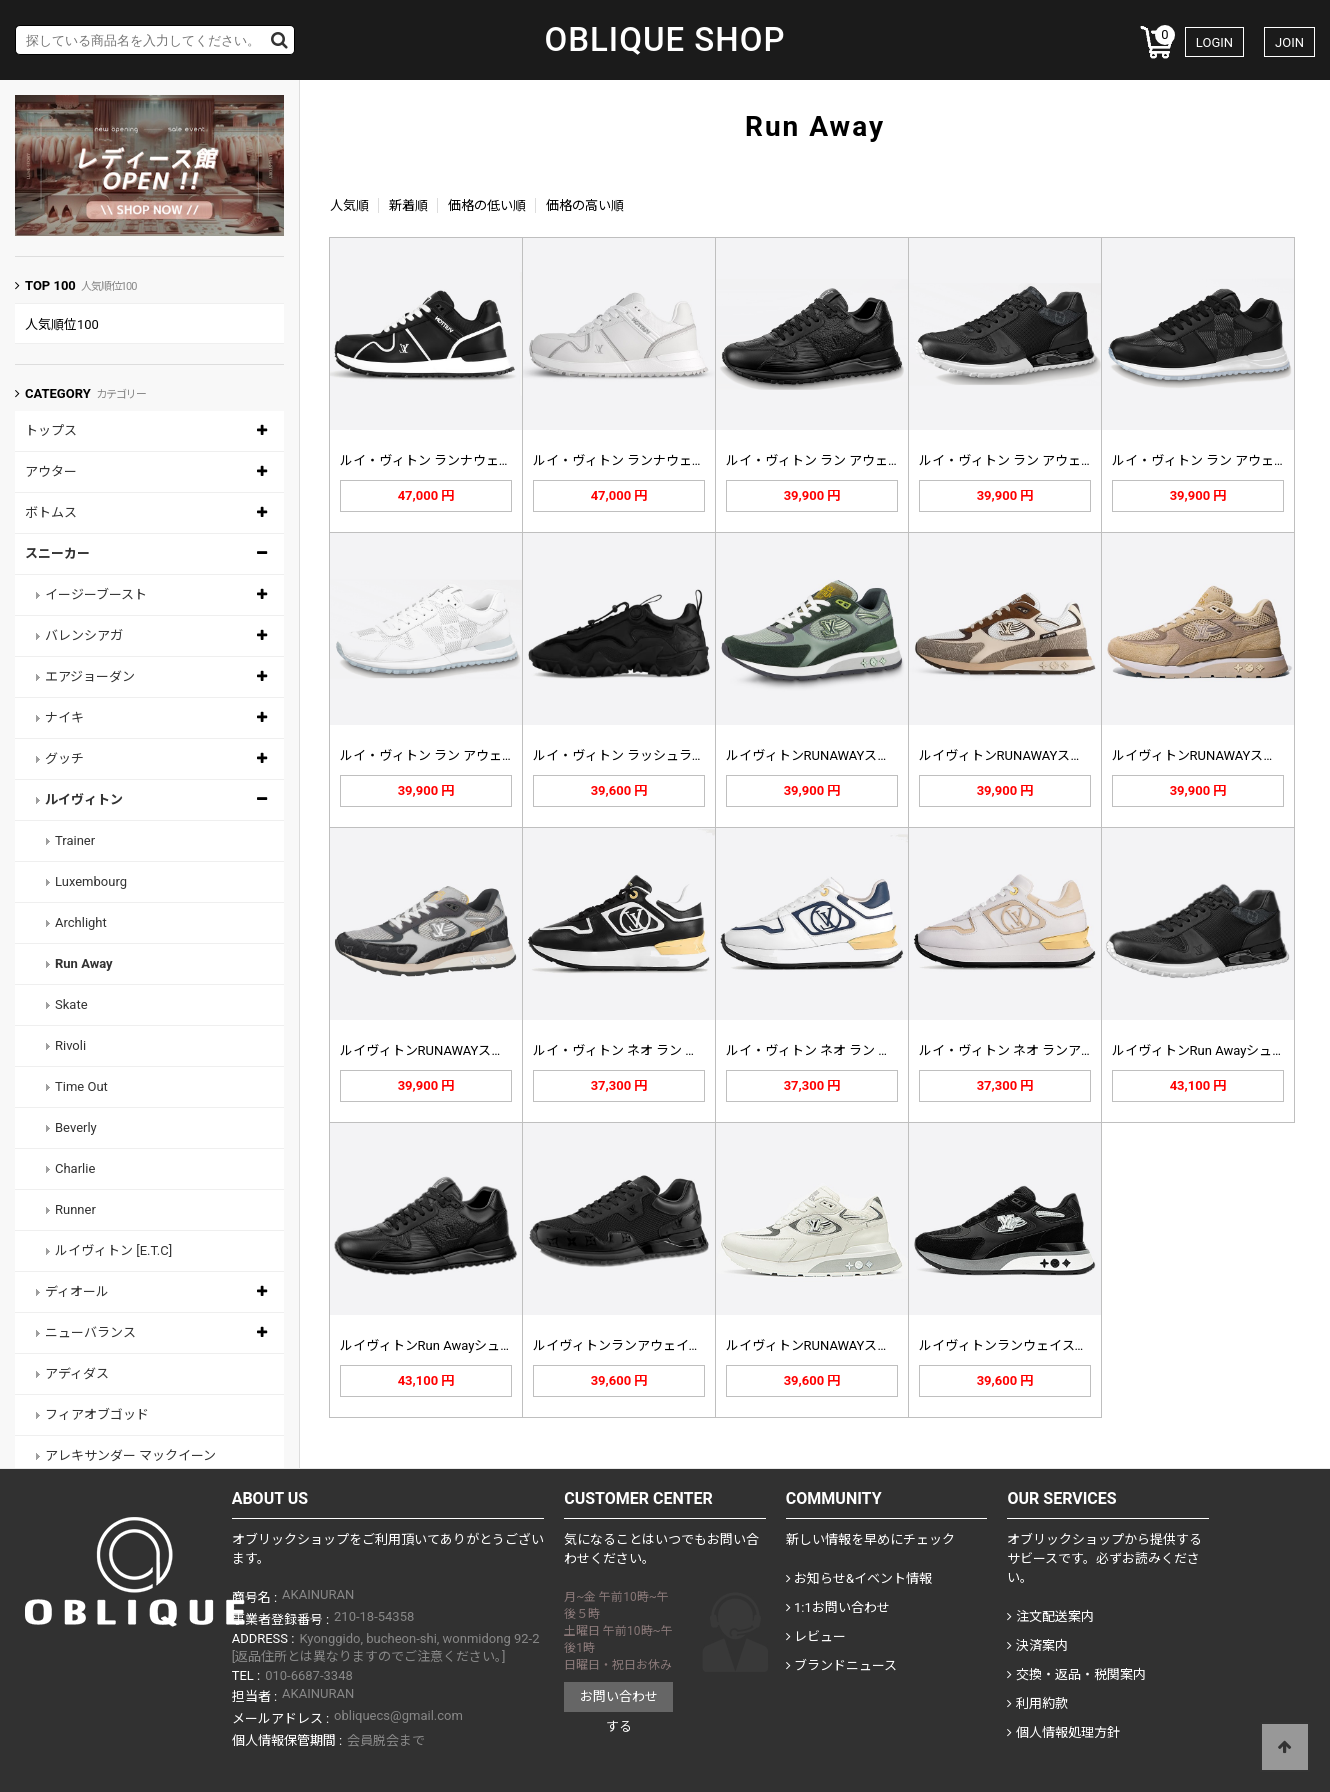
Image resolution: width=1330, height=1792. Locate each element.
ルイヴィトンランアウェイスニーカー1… (651, 1345)
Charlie (75, 1168)
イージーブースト (96, 594)
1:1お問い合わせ (838, 1607)
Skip (0, 0)
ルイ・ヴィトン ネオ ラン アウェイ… (639, 1050)
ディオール (77, 1291)
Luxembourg (91, 881)
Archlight (81, 922)
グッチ (64, 758)
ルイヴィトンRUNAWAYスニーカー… (832, 1345)
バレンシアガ (84, 635)
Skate (71, 1004)
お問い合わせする (619, 1700)
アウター (51, 471)
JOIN (1289, 42)
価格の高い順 (585, 205)
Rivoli (70, 1045)
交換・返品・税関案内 (1076, 1674)
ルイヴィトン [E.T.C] (113, 1250)
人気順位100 (62, 324)
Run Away (84, 963)
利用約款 (1037, 1703)
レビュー (816, 1636)
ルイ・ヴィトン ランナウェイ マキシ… (451, 460)
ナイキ (64, 717)
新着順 (408, 205)
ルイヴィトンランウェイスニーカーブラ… (1040, 1345)
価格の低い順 (487, 205)
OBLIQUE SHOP (664, 40)
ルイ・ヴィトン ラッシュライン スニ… (644, 755)
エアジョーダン (90, 676)
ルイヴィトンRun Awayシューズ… (1209, 1050)
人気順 (349, 205)
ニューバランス (90, 1332)
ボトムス (51, 512)
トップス (51, 430)
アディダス (77, 1373)
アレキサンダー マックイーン (130, 1455)
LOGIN (1214, 42)
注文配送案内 (1050, 1616)
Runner (75, 1209)
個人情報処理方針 (1063, 1732)
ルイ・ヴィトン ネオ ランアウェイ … (1025, 1050)
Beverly (76, 1127)
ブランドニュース (841, 1665)
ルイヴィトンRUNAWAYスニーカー (828, 755)
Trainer (75, 840)
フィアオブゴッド (97, 1414)
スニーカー (57, 553)
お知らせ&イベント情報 (859, 1578)
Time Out (81, 1086)
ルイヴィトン (84, 799)
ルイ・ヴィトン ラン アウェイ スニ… (832, 460)
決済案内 (1037, 1645)
